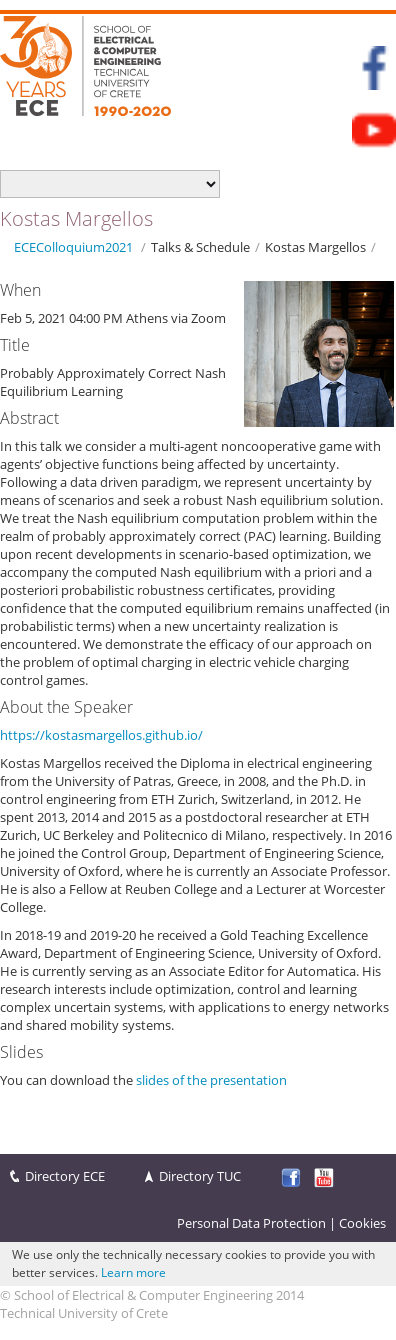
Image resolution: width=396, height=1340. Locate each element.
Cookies (362, 1223)
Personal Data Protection (251, 1223)
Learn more (133, 1272)
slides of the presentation (211, 1080)
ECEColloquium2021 (73, 247)
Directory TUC (200, 1176)
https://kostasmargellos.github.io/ (101, 735)
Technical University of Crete (84, 1313)
